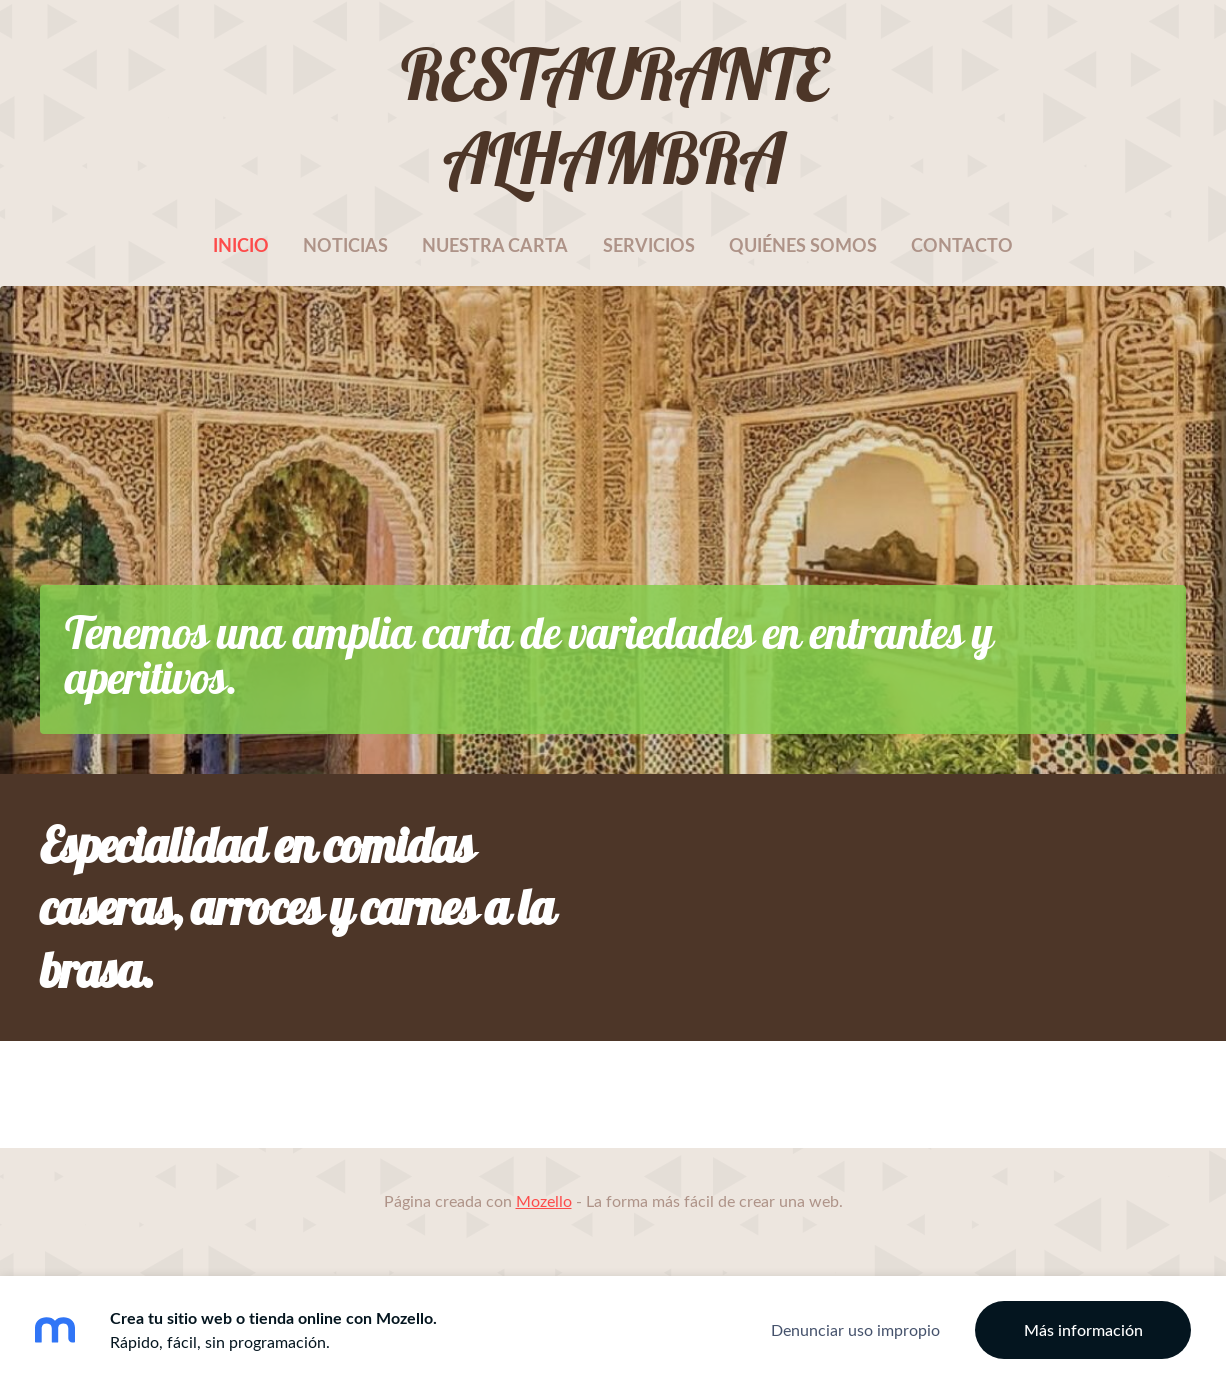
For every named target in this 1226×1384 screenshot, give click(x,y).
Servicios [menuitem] (649, 245)
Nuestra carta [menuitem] (495, 245)
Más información (1083, 1330)
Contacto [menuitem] (962, 245)
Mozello (544, 1201)
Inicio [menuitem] (241, 245)
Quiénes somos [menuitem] (803, 245)
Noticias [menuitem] (345, 245)
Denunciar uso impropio (855, 1330)
